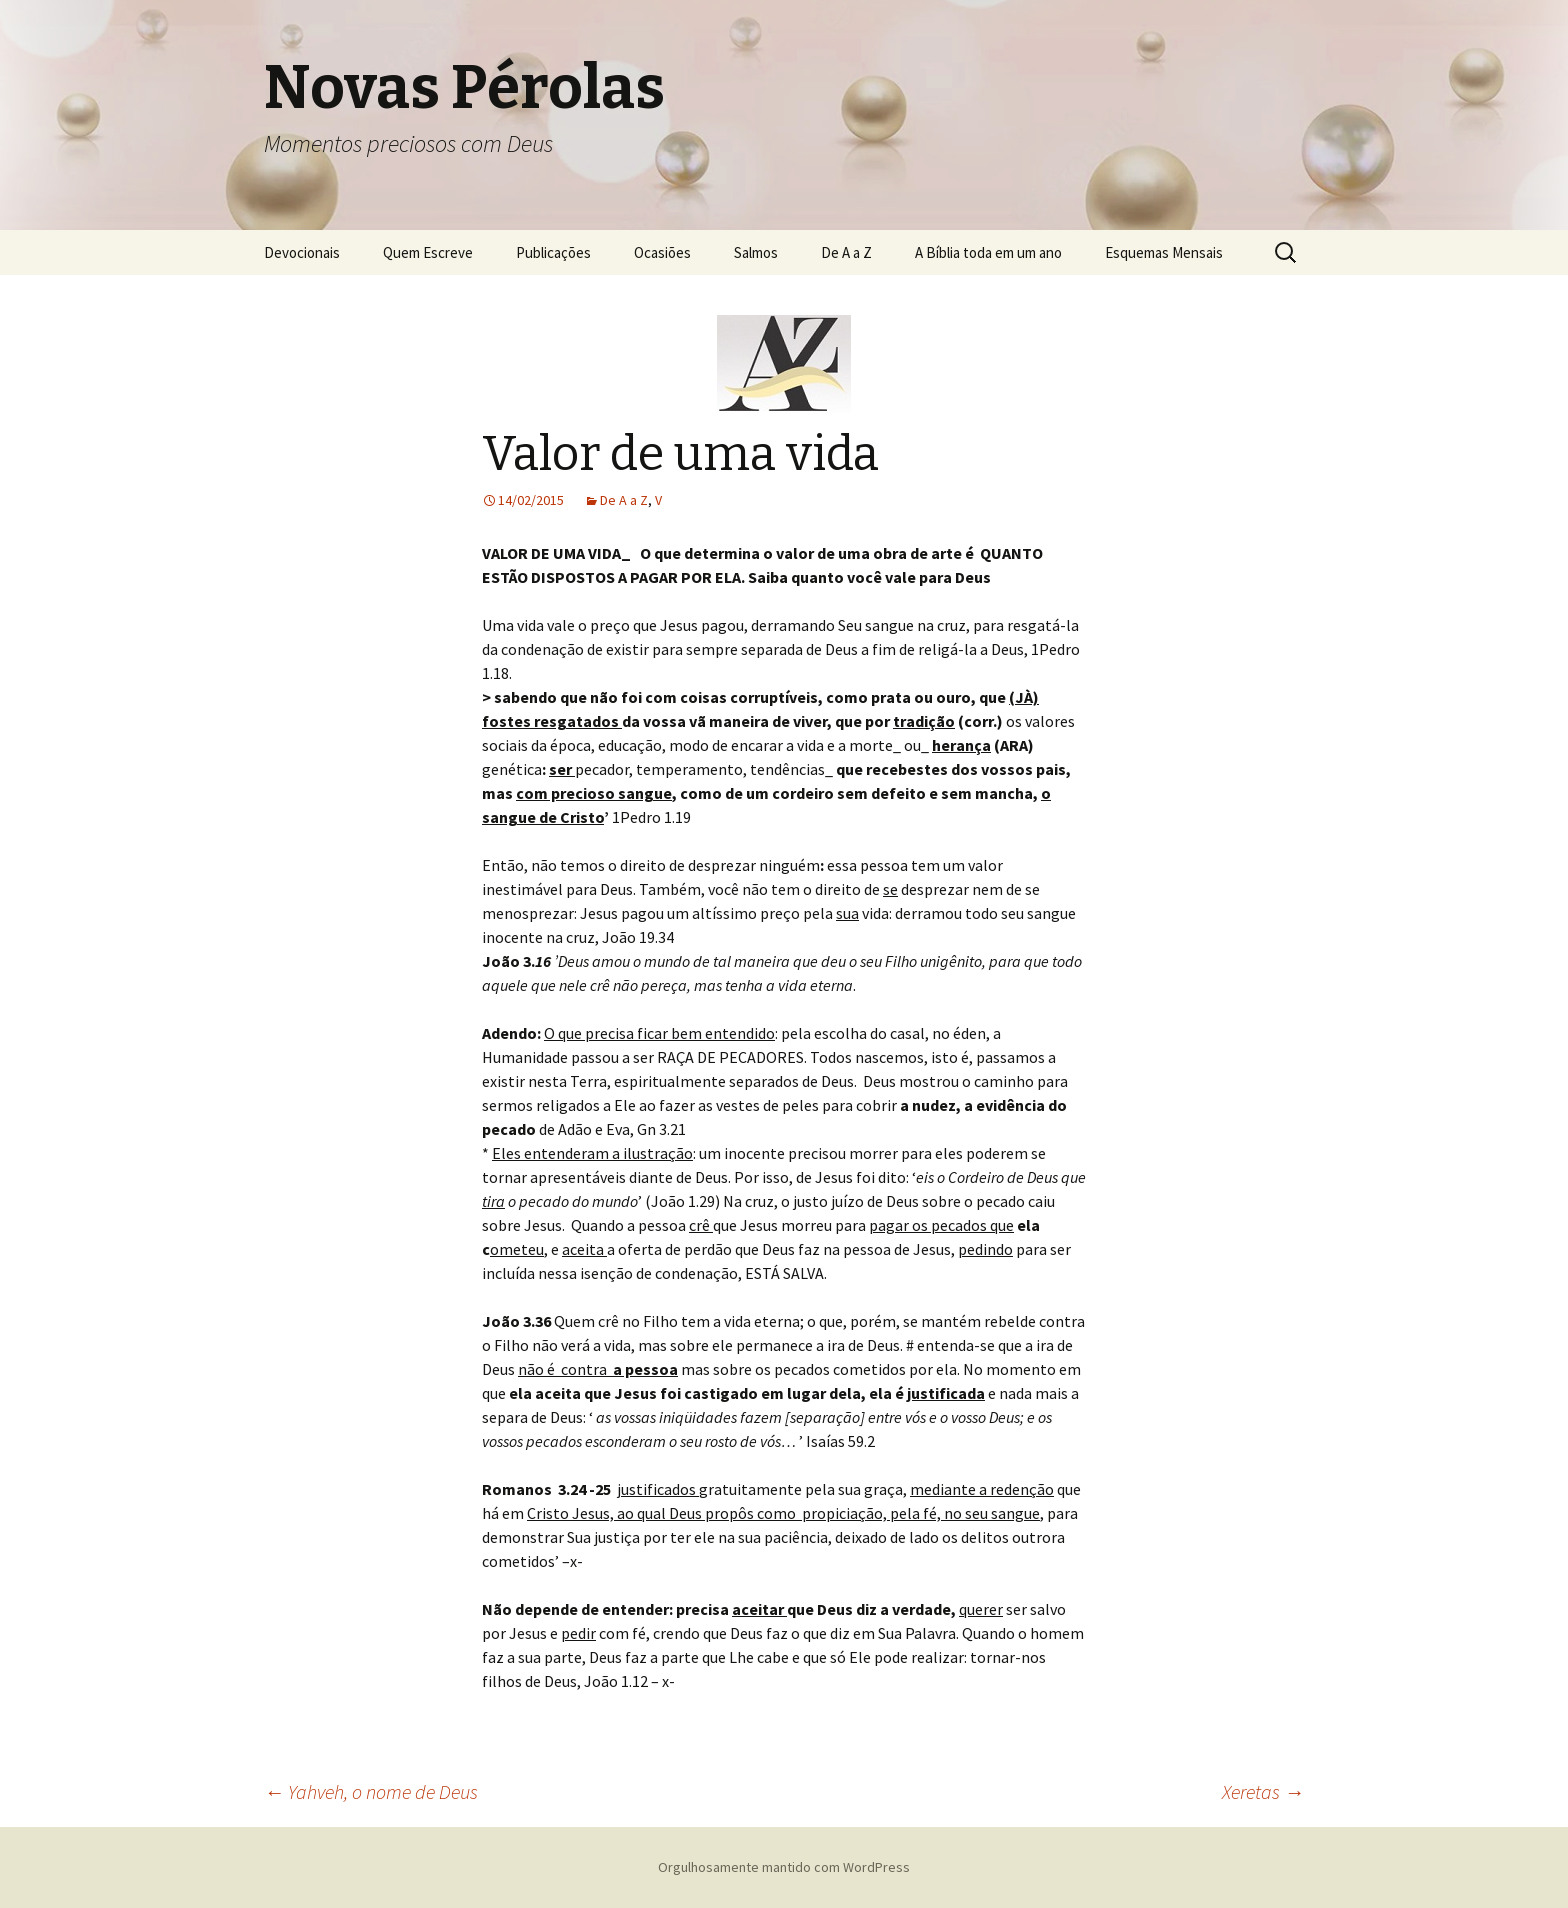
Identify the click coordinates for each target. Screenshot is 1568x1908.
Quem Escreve (428, 252)
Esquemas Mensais (1164, 252)
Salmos (756, 252)
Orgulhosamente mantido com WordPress (784, 1867)
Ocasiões (662, 252)
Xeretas (1263, 1791)
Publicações (553, 252)
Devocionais (302, 252)
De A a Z (846, 252)
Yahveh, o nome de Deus (371, 1791)
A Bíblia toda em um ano (988, 252)
